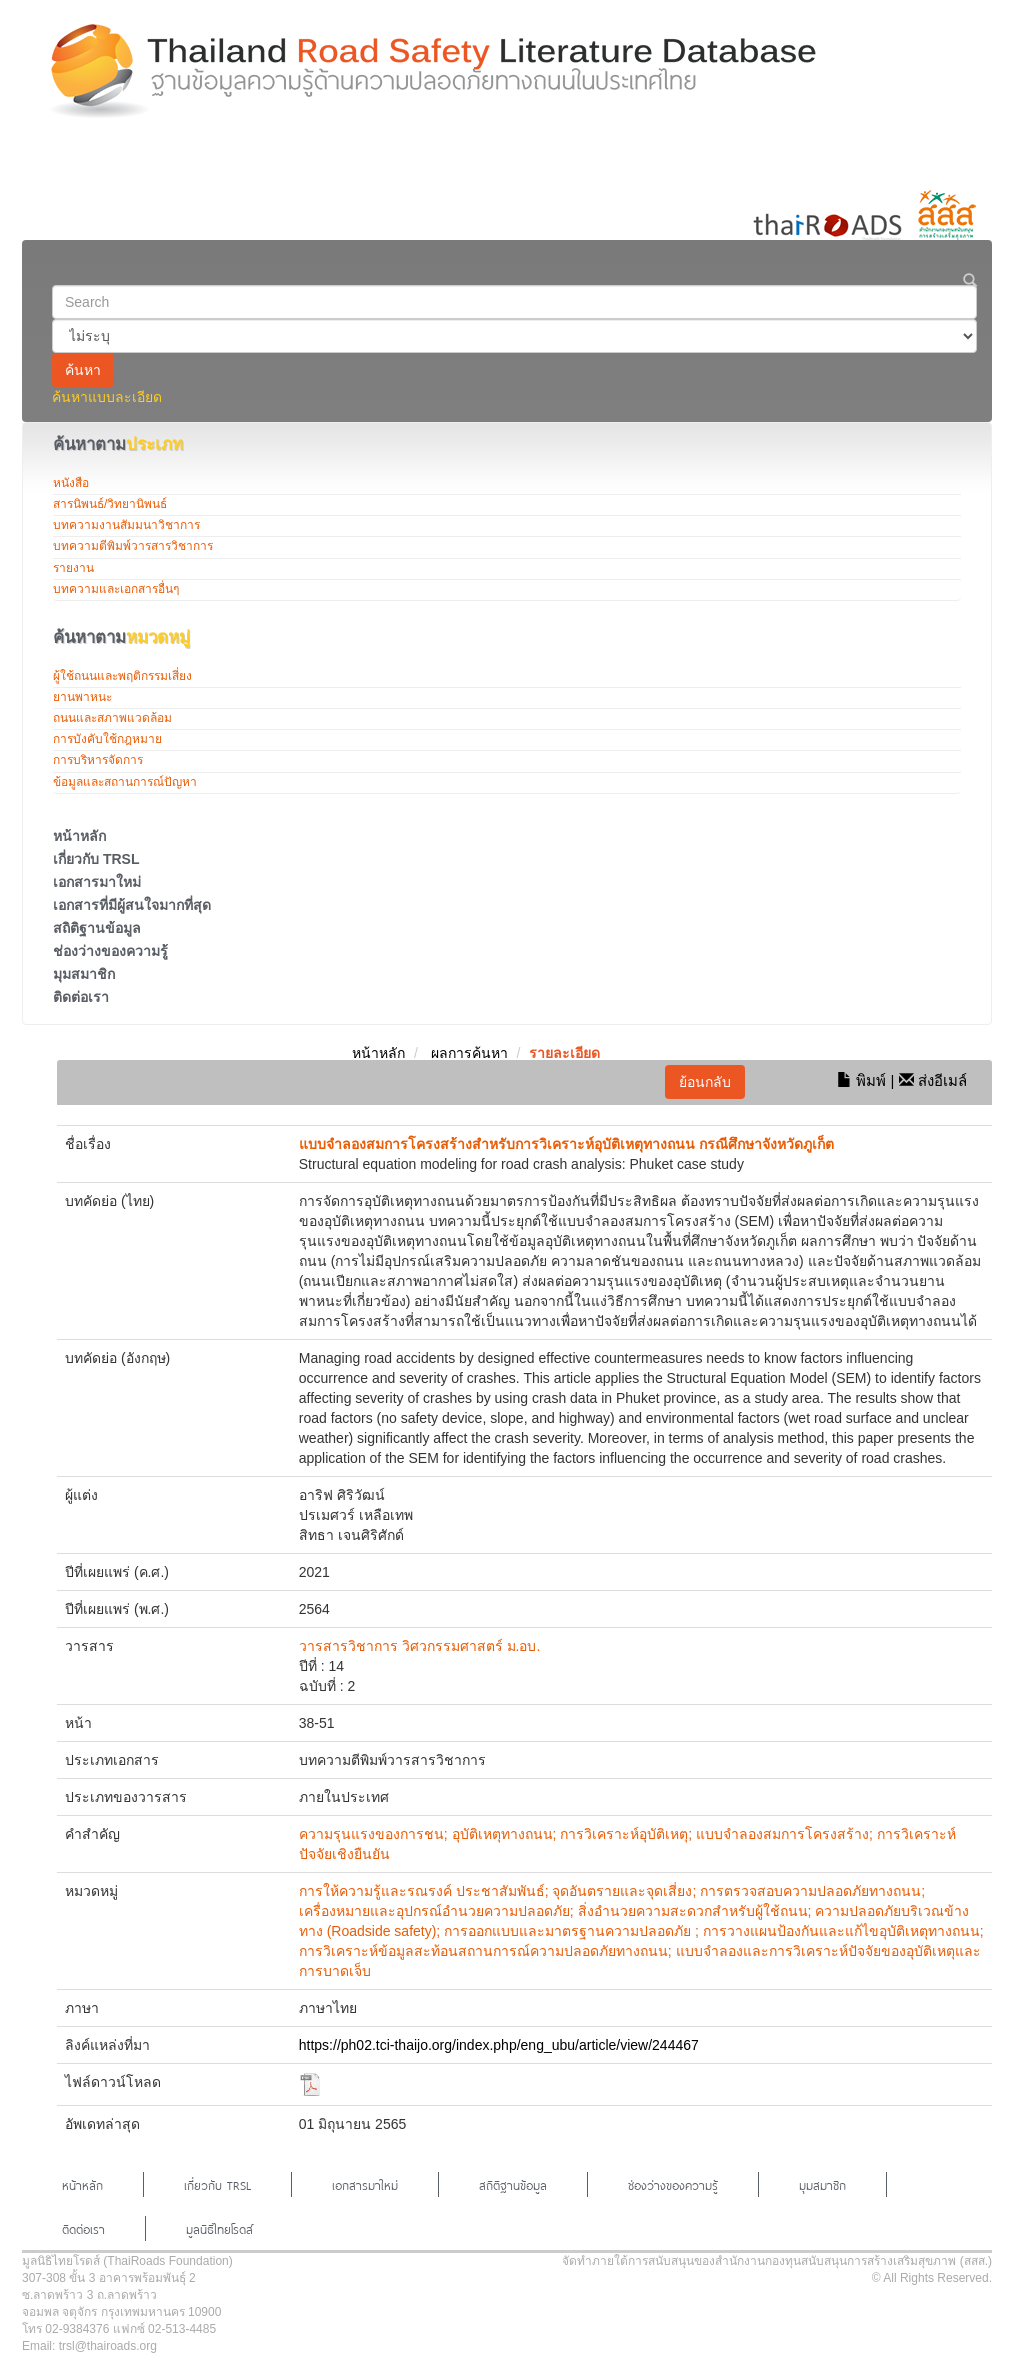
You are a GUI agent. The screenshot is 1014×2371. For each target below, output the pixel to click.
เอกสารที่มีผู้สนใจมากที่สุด (132, 905)
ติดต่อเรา (81, 997)
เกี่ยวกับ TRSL (96, 859)
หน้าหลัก (79, 836)
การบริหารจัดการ (98, 760)
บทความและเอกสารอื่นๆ (116, 589)
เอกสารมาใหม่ (97, 882)
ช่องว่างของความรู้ (110, 951)
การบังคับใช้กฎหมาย (107, 739)
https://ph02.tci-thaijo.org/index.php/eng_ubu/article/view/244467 (499, 2045)
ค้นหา (83, 370)
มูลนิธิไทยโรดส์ (219, 2228)
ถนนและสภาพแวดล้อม (112, 718)
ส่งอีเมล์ (933, 1080)
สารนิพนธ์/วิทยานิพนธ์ (110, 504)
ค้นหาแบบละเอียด (107, 397)
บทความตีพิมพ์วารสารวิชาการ (133, 546)
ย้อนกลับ (705, 1082)
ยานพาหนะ (82, 697)
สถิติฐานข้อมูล (97, 928)
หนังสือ (71, 483)
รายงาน (73, 568)
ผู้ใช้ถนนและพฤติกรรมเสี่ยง (122, 676)
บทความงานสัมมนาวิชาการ (126, 525)
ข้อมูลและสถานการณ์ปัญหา (125, 782)
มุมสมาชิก (84, 974)
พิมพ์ (861, 1080)
